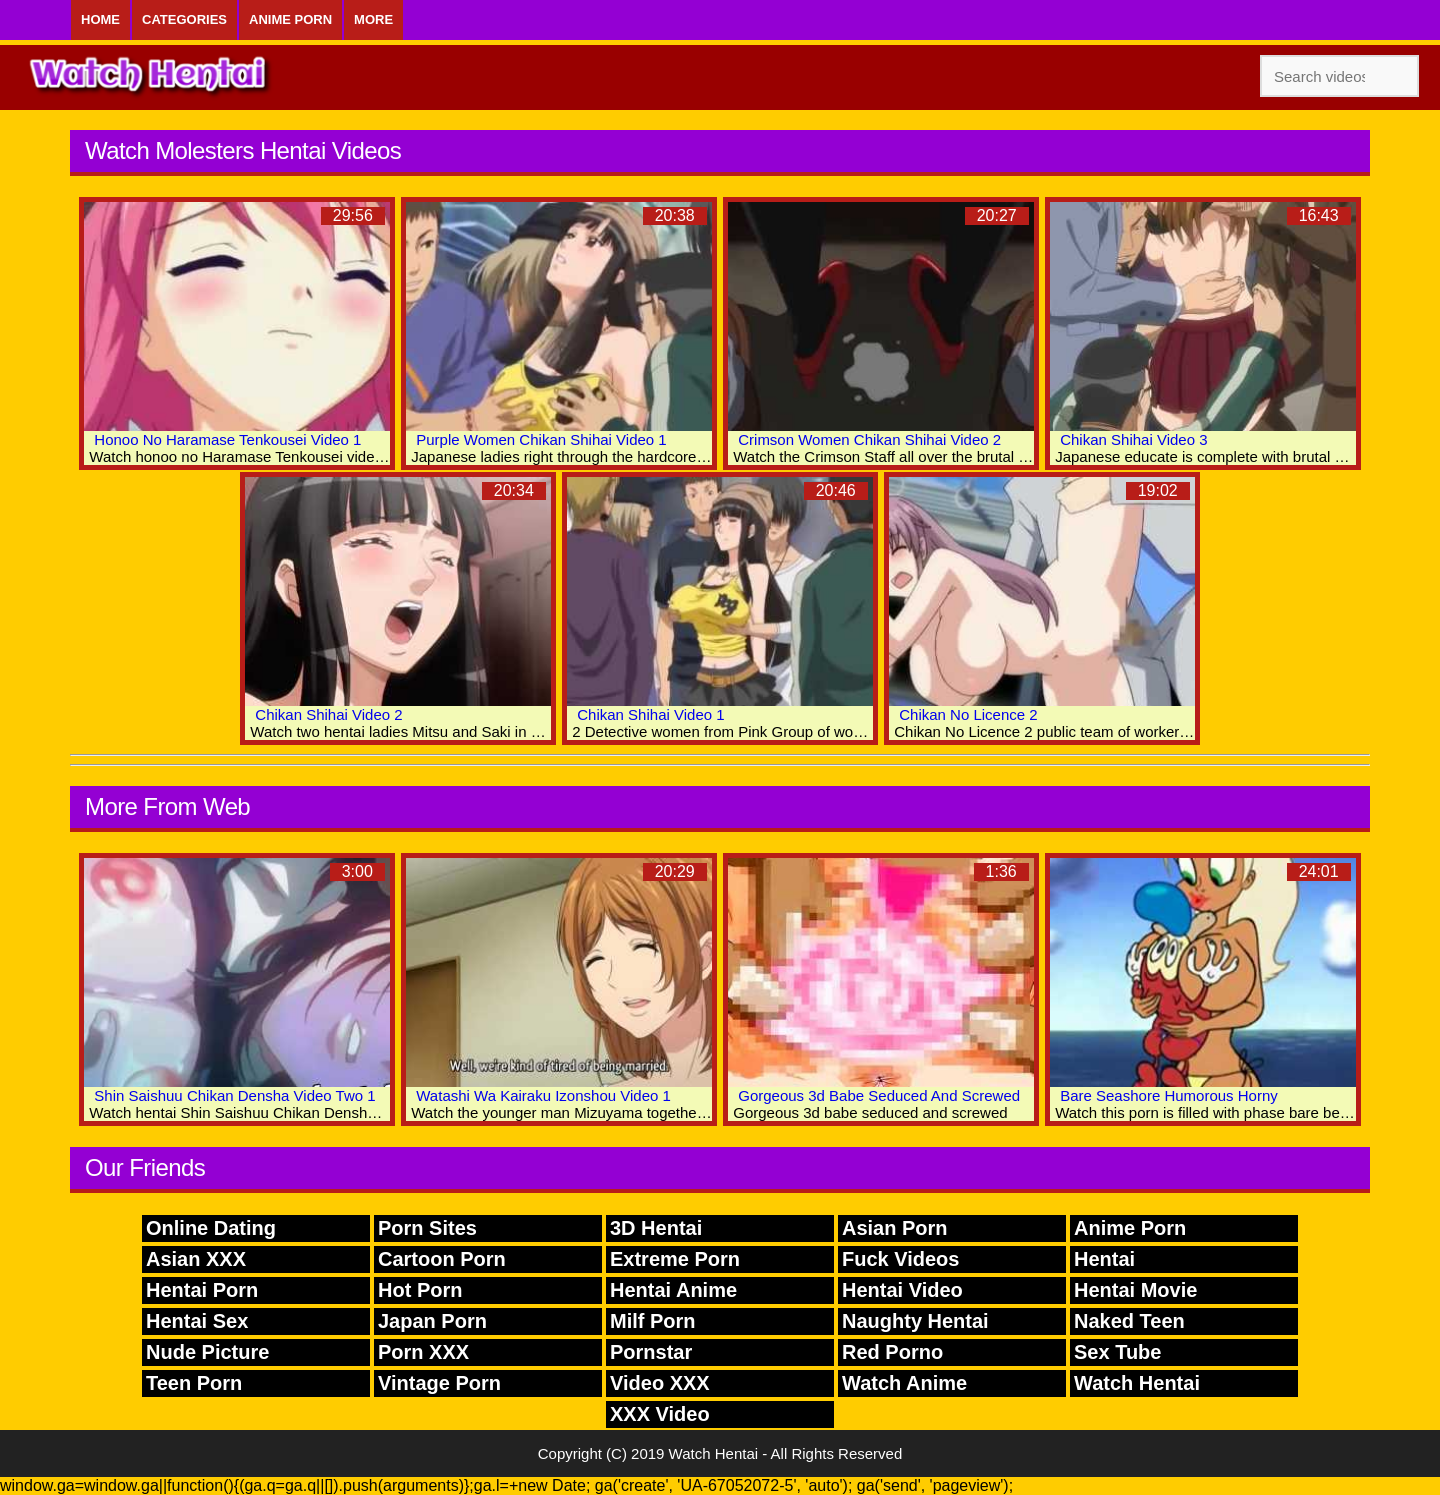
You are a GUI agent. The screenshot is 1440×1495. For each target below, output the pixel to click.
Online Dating (211, 1228)
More (373, 19)
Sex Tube (1117, 1352)
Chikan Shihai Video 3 (1133, 439)
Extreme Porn (675, 1259)
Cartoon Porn (442, 1259)
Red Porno (892, 1352)
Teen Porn (194, 1383)
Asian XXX (196, 1259)
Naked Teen (1129, 1321)
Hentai (1104, 1259)
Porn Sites (427, 1228)
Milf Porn (653, 1321)
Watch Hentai (1137, 1383)
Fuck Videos (900, 1259)
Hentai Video (902, 1290)
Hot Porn (420, 1290)
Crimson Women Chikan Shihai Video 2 (869, 439)
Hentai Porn (202, 1290)
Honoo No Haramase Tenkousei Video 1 (227, 439)
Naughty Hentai (915, 1321)
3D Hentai (656, 1228)
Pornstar (651, 1352)
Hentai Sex (197, 1321)
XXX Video (660, 1414)
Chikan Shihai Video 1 (650, 714)
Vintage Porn (439, 1383)
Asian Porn (895, 1228)
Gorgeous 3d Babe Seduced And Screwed (879, 1095)
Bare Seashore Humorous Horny (1169, 1095)
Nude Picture (207, 1352)
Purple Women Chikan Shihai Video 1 (541, 439)
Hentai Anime (673, 1290)
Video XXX (660, 1383)
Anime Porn (290, 19)
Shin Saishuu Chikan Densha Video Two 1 (234, 1095)
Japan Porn (432, 1321)
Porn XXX (423, 1352)
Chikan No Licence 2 (968, 714)
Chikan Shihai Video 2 (328, 714)
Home (100, 19)
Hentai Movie (1135, 1290)
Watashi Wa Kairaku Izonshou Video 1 (543, 1095)
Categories (184, 19)
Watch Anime (904, 1383)
